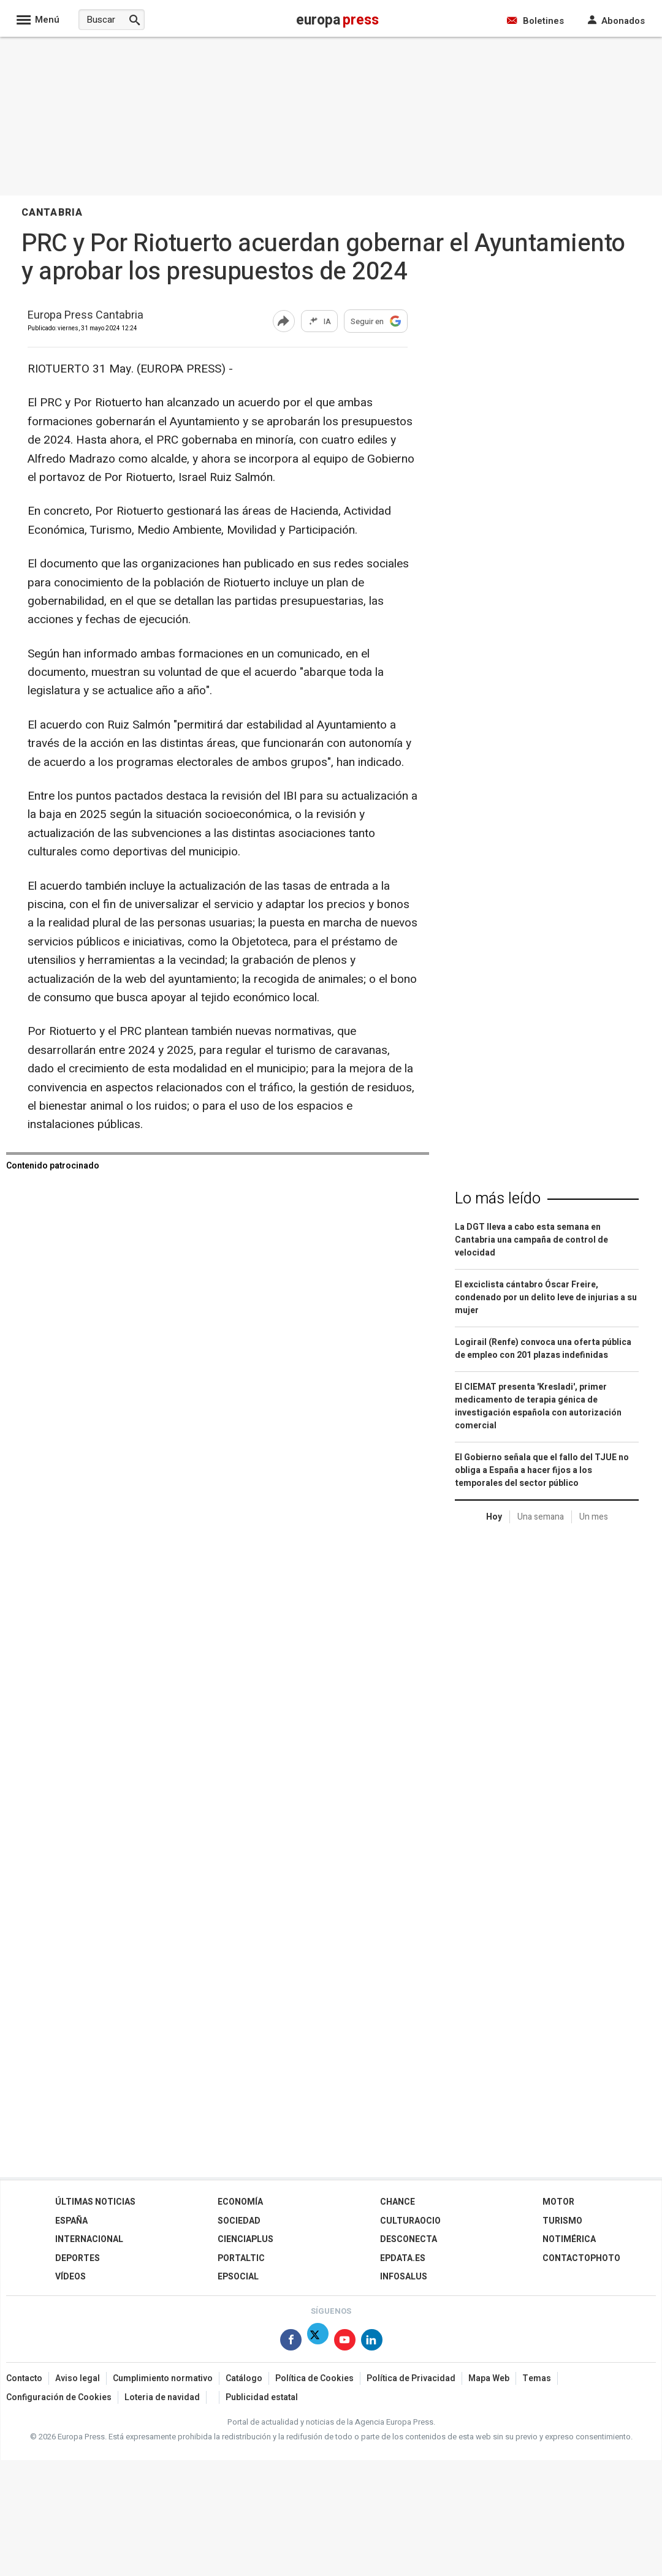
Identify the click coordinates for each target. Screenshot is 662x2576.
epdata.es (402, 2258)
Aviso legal (77, 2378)
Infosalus (403, 2276)
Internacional (89, 2239)
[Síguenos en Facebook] (290, 2342)
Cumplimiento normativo (163, 2378)
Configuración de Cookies (59, 2397)
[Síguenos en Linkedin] (371, 2342)
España (71, 2220)
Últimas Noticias (95, 2201)
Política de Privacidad (411, 2378)
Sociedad (239, 2220)
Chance (397, 2201)
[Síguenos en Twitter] (317, 2342)
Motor (558, 2201)
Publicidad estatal (262, 2397)
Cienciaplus (245, 2239)
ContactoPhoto (581, 2258)
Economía (240, 2201)
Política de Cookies (314, 2378)
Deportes (77, 2258)
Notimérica (569, 2239)
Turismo (562, 2220)
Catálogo (244, 2378)
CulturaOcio (410, 2220)
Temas (536, 2378)
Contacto (24, 2378)
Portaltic (241, 2258)
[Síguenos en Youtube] (344, 2342)
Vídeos (70, 2276)
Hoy (494, 1516)
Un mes (593, 1516)
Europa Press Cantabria (85, 315)
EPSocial (238, 2276)
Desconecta (408, 2239)
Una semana (540, 1516)
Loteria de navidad (162, 2397)
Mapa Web (488, 2378)
